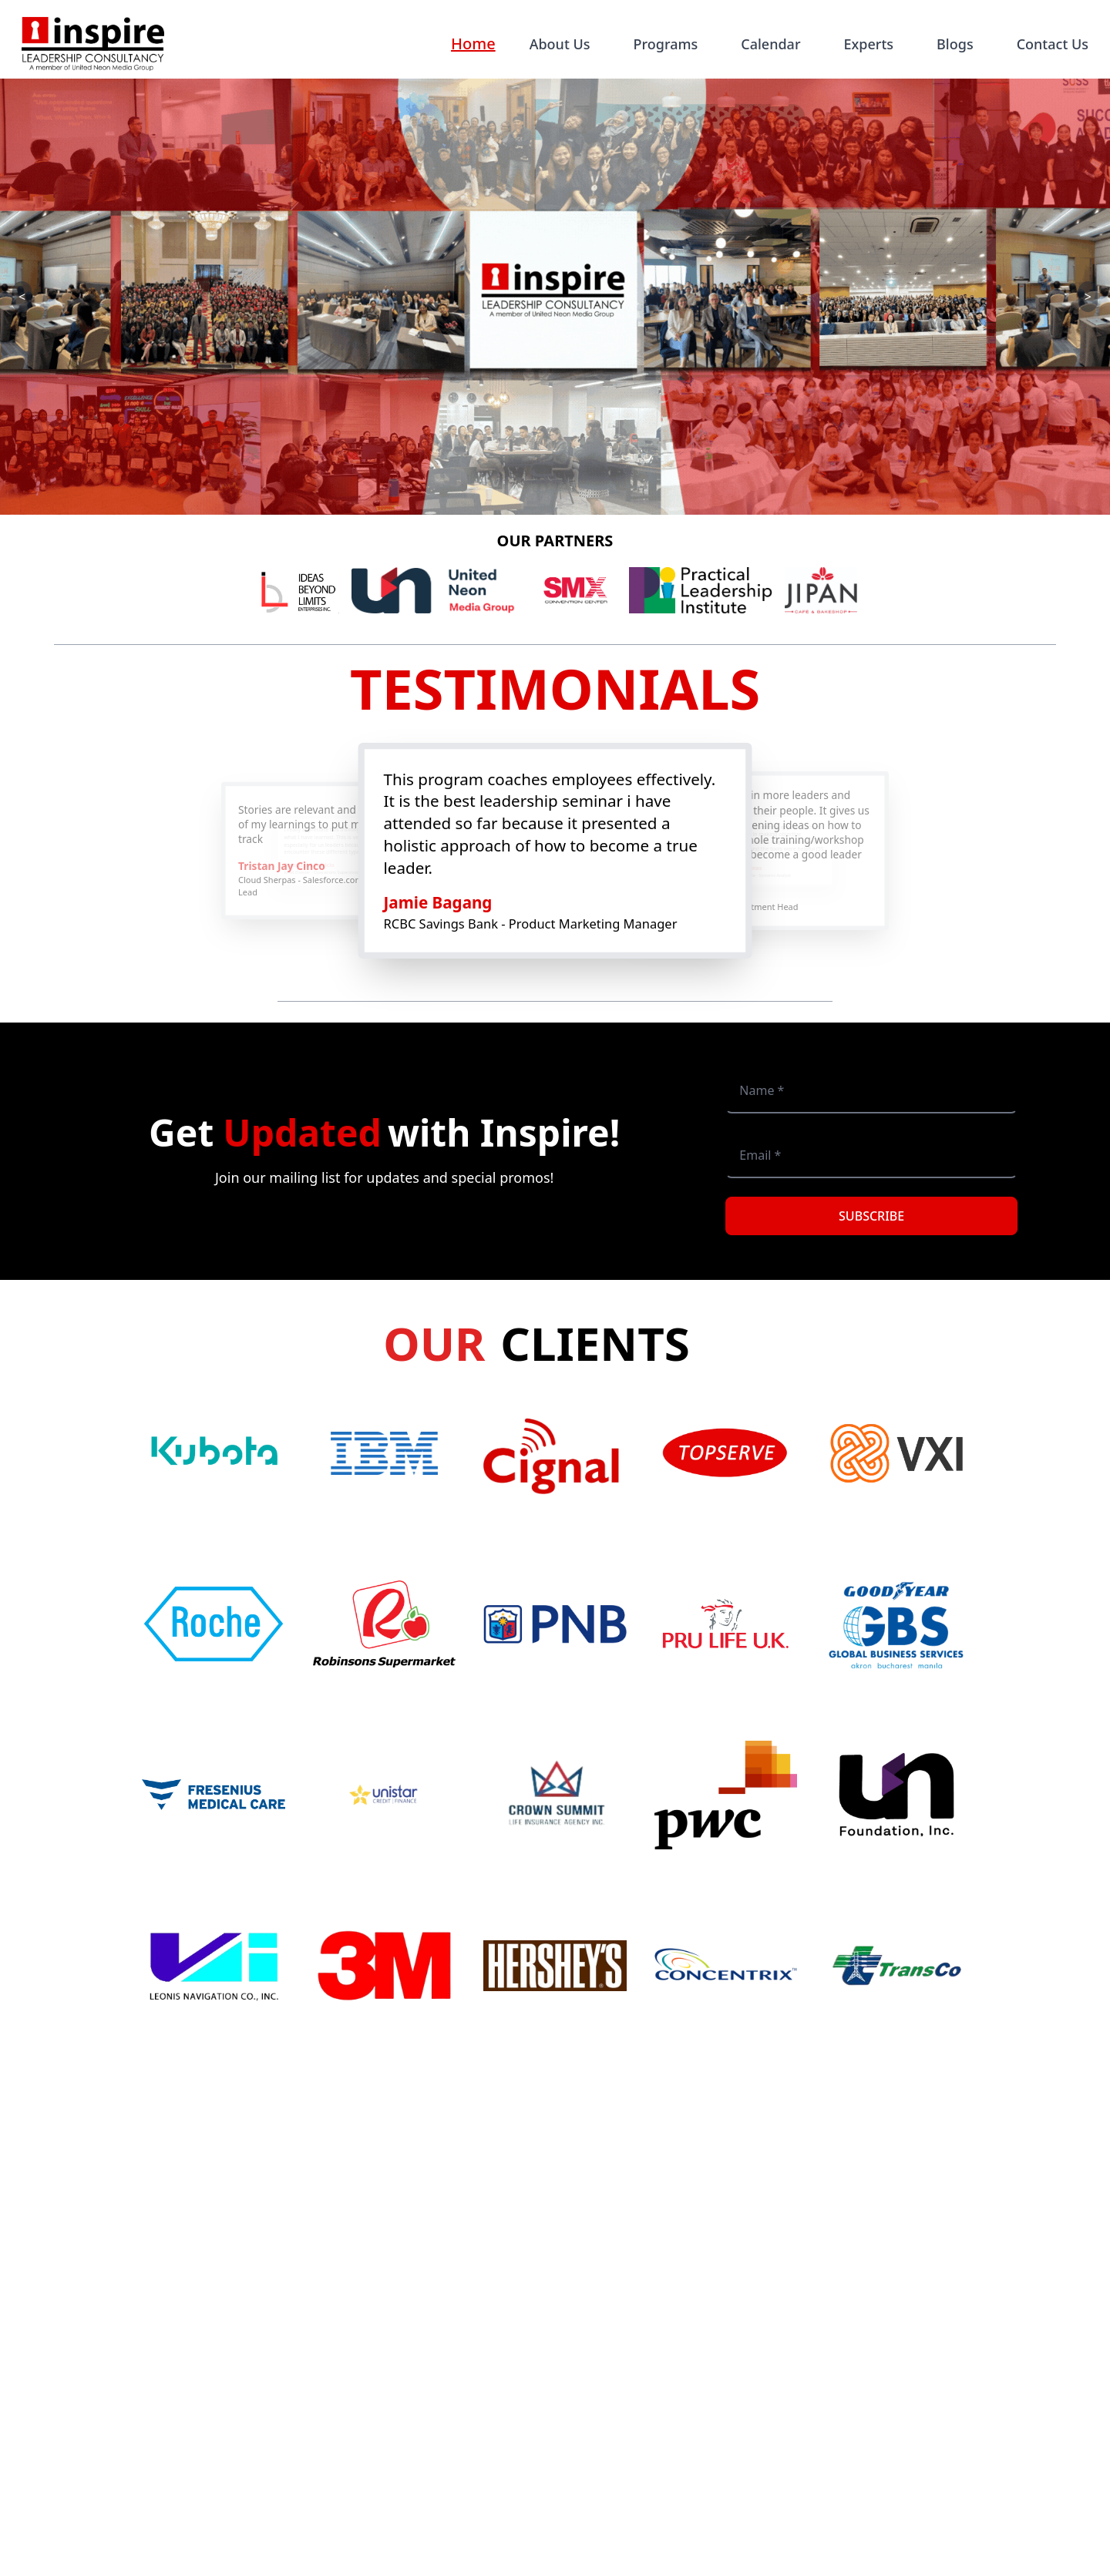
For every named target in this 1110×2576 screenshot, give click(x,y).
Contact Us (1052, 44)
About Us (560, 44)
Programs (666, 44)
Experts (869, 44)
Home (473, 43)
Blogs (955, 44)
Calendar (770, 44)
